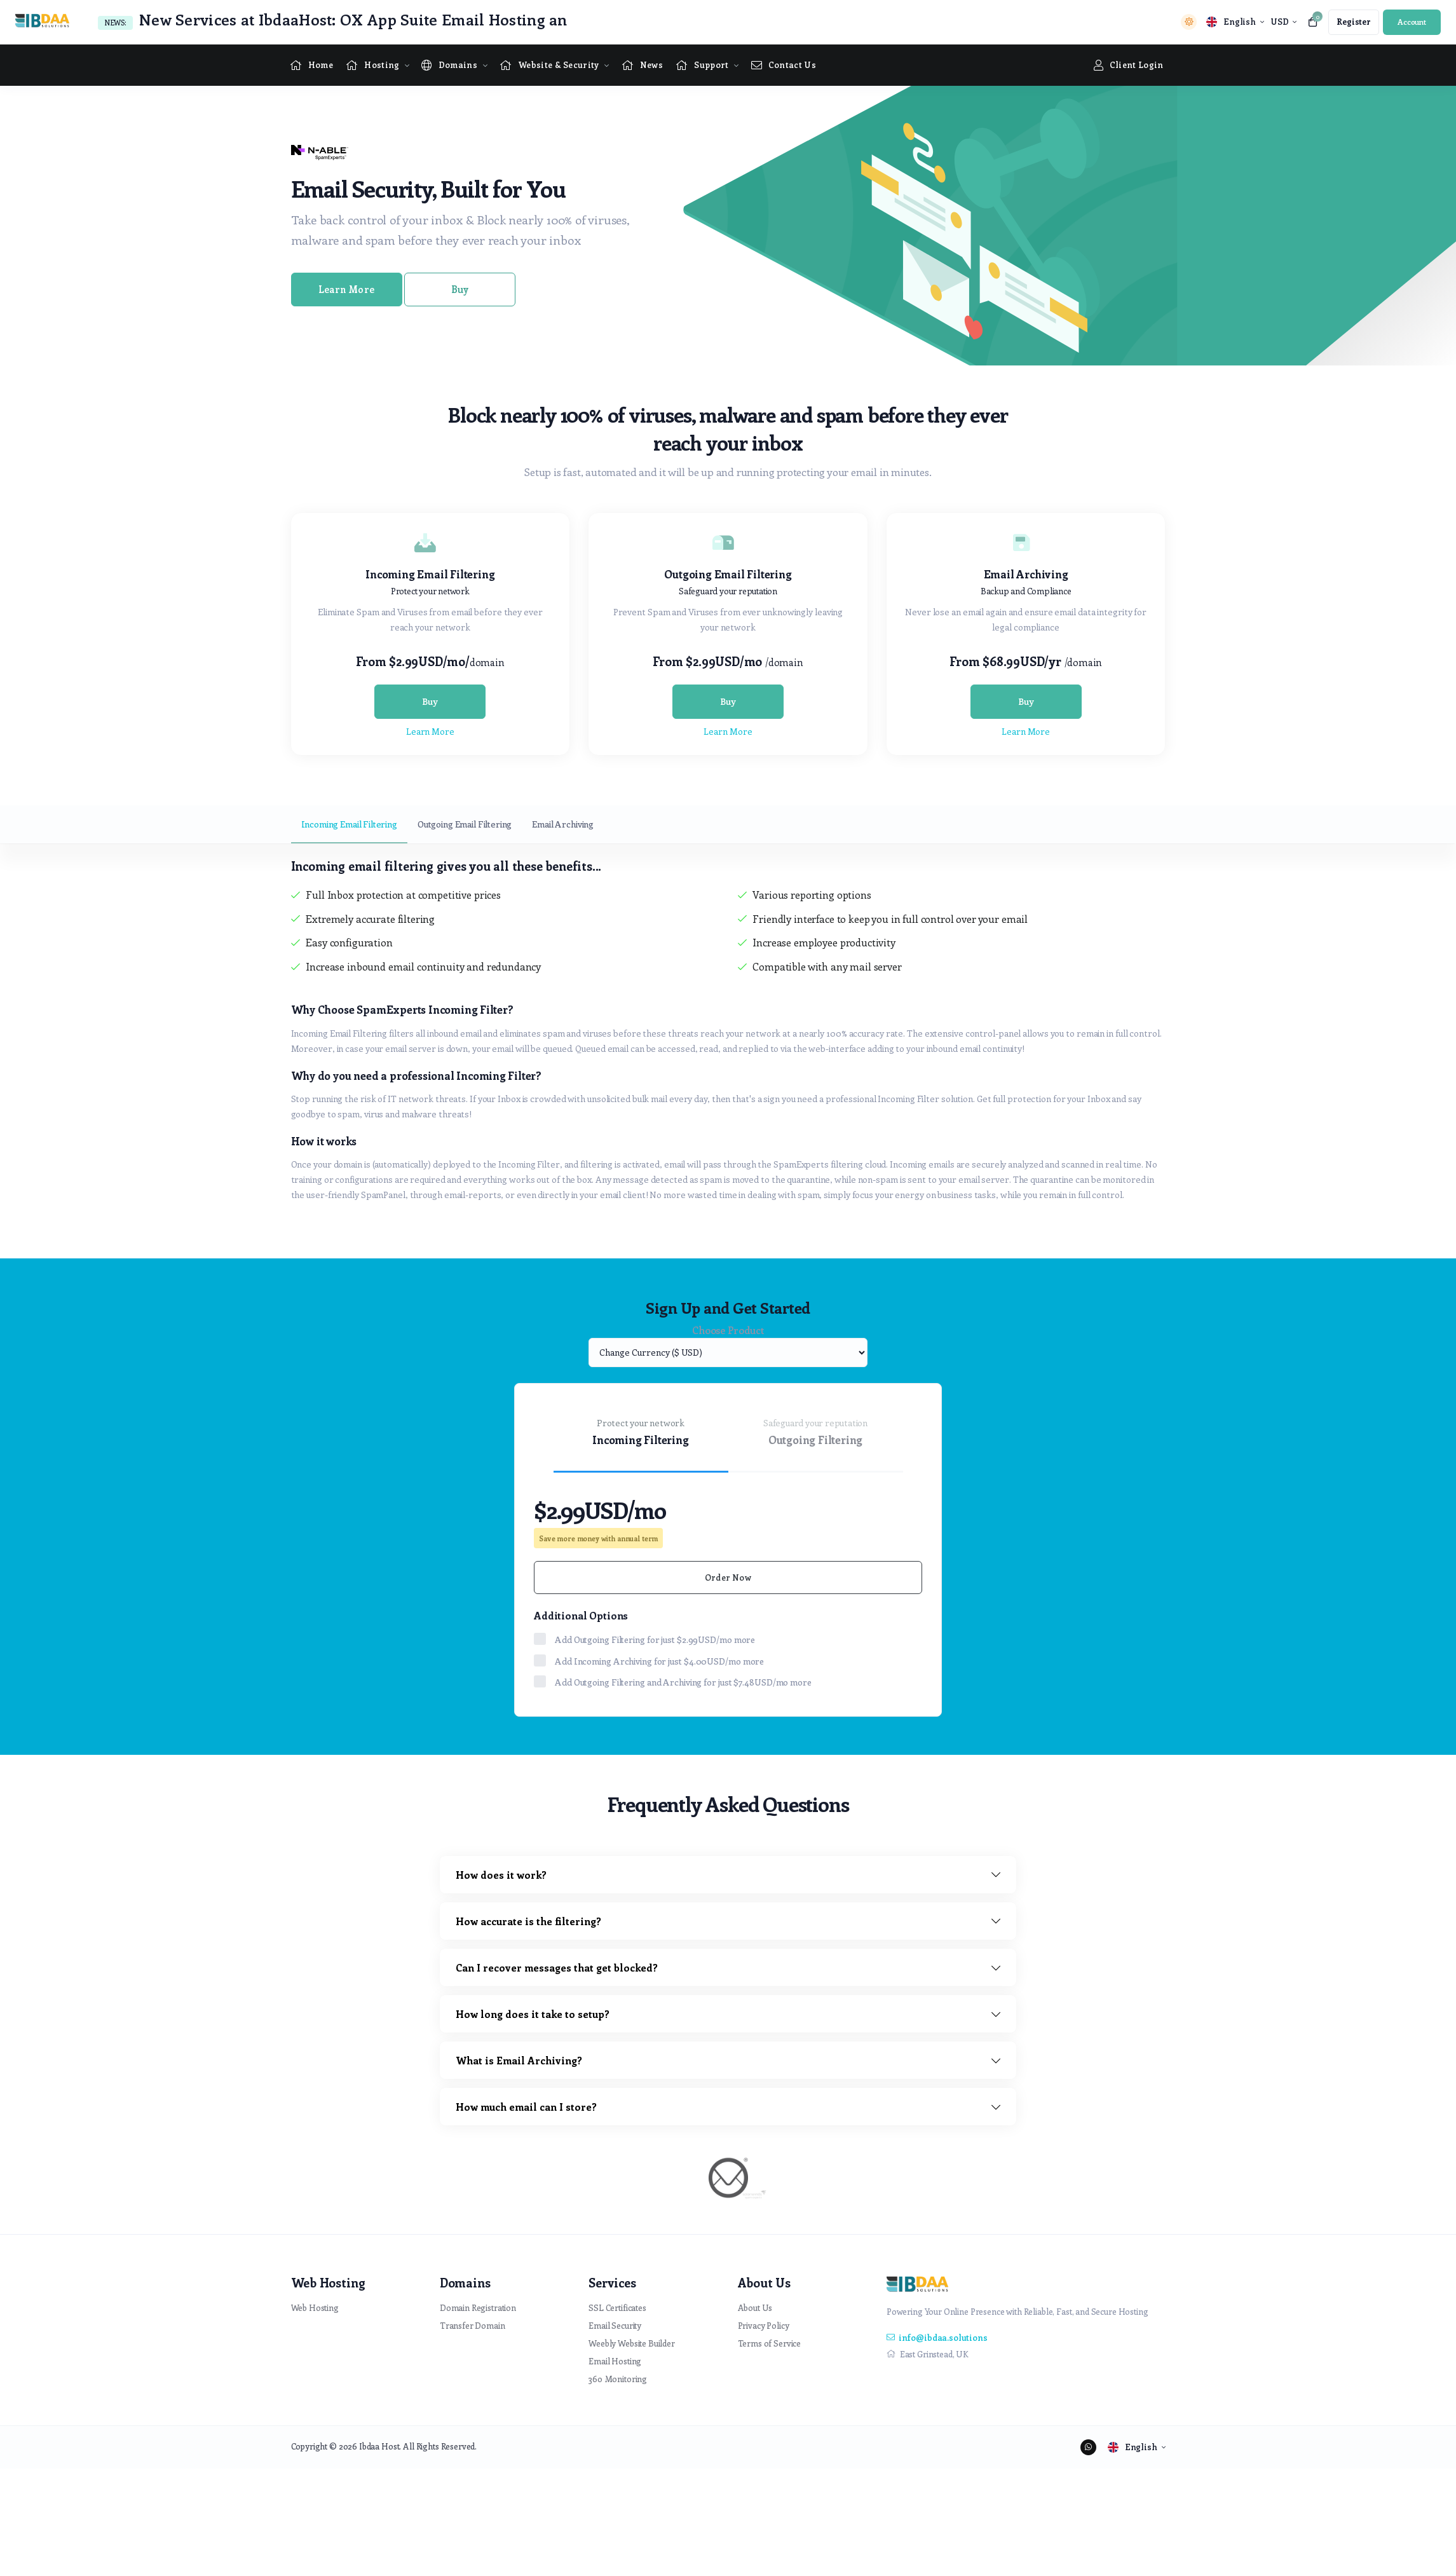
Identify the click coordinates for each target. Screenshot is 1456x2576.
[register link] (1353, 22)
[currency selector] (1283, 22)
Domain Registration (478, 2307)
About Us (755, 2307)
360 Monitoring (618, 2378)
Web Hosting (315, 2307)
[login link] (1412, 22)
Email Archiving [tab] (563, 824)
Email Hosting (615, 2360)
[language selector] (1235, 22)
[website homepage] (45, 22)
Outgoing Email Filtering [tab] (465, 824)
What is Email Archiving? (519, 2060)
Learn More (346, 289)
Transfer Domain (472, 2325)
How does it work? (501, 1874)
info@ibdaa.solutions (937, 2337)
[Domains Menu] (449, 65)
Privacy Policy (763, 2325)
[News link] (642, 65)
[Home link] (311, 65)
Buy (460, 289)
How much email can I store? (526, 2106)
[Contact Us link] (783, 65)
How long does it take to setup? (532, 2014)
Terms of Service (769, 2343)
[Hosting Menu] (372, 65)
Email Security (615, 2325)
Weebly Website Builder (632, 2343)
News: (115, 22)
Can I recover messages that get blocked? (557, 1967)
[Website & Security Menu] (549, 65)
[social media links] (1088, 2447)
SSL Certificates (617, 2307)
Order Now (728, 1577)
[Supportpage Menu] (702, 65)
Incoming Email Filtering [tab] (349, 824)
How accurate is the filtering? (528, 1921)
